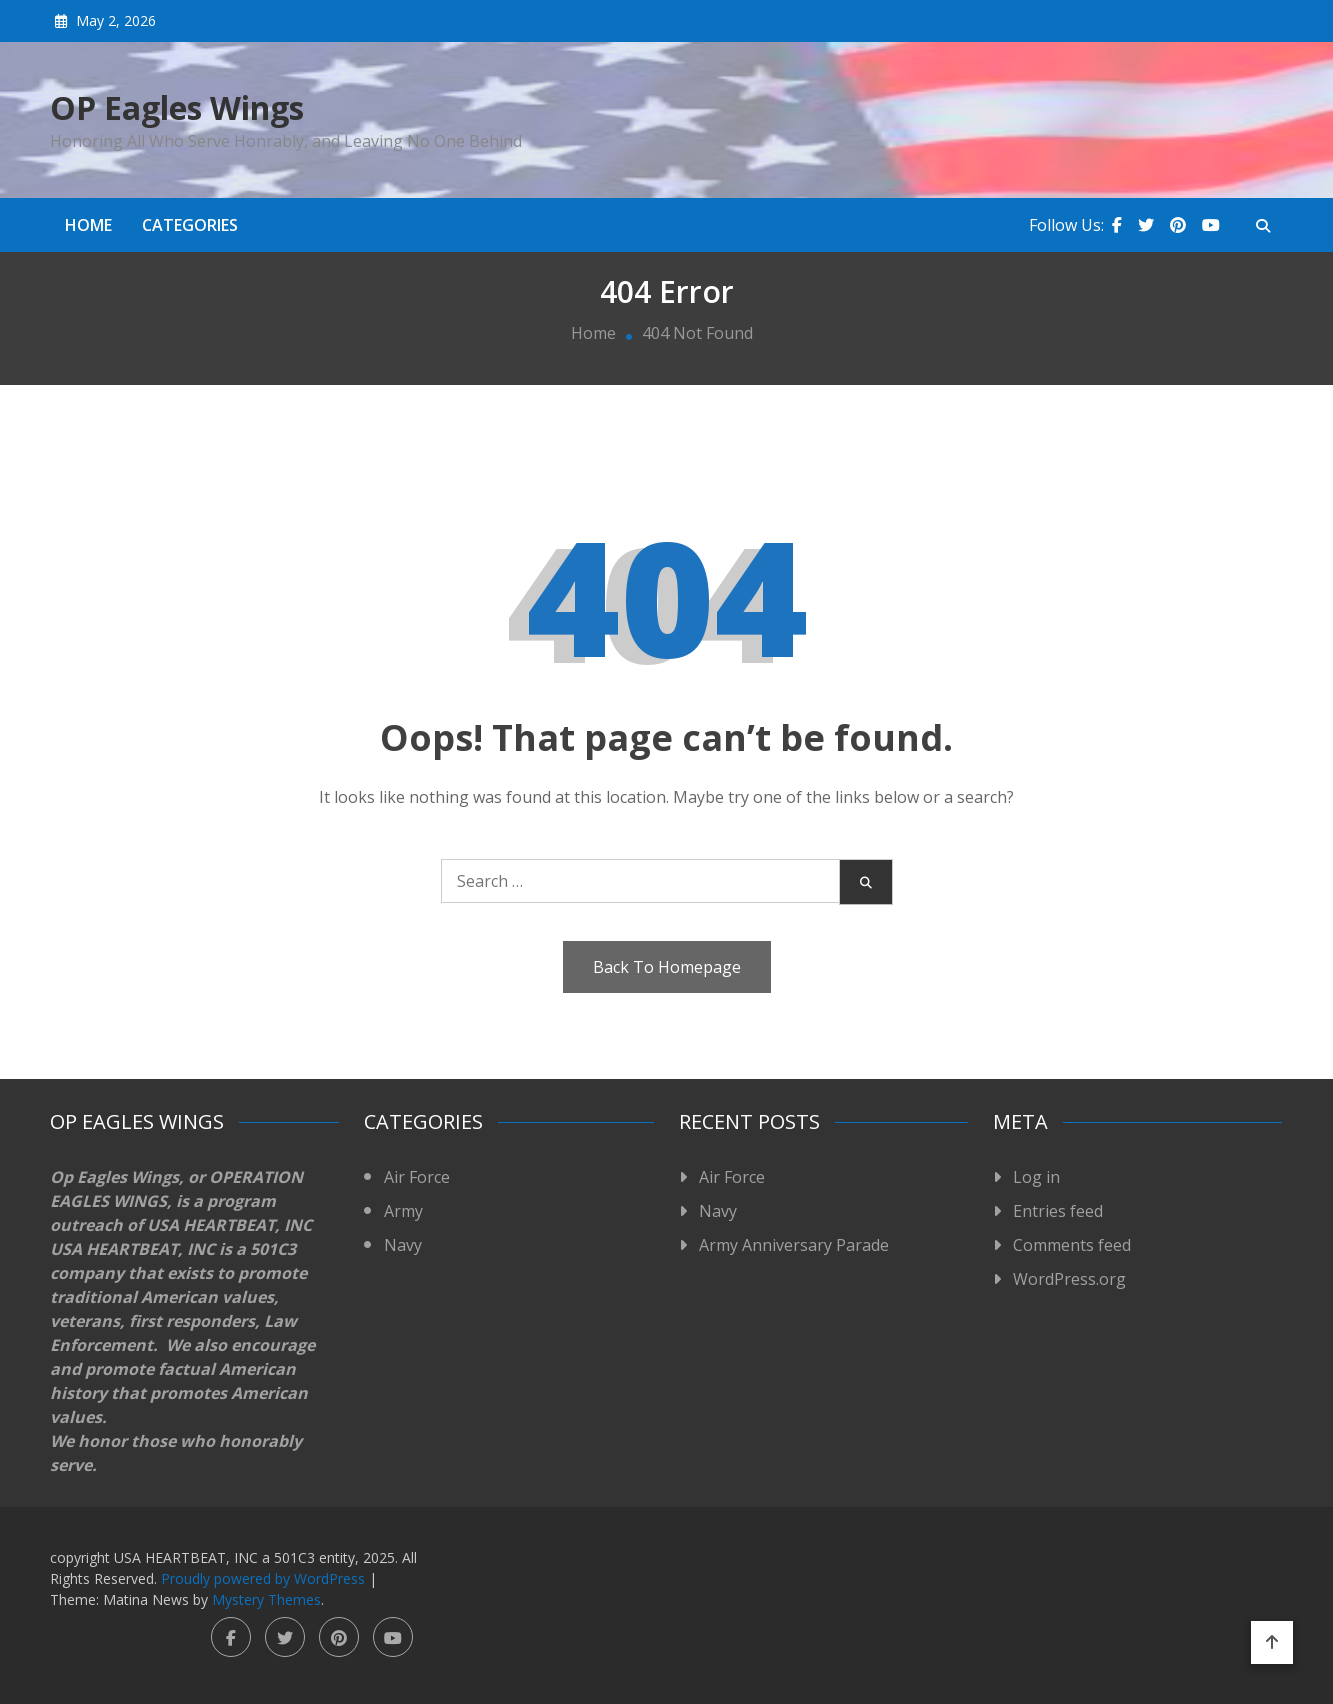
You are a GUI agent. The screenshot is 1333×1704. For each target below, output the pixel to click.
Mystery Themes (266, 1599)
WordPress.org (1069, 1279)
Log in (1036, 1177)
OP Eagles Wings (177, 108)
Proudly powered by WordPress (265, 1578)
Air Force (417, 1177)
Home (88, 225)
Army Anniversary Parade (794, 1245)
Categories (190, 225)
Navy (403, 1245)
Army (403, 1211)
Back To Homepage (667, 967)
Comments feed (1072, 1245)
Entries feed (1058, 1211)
